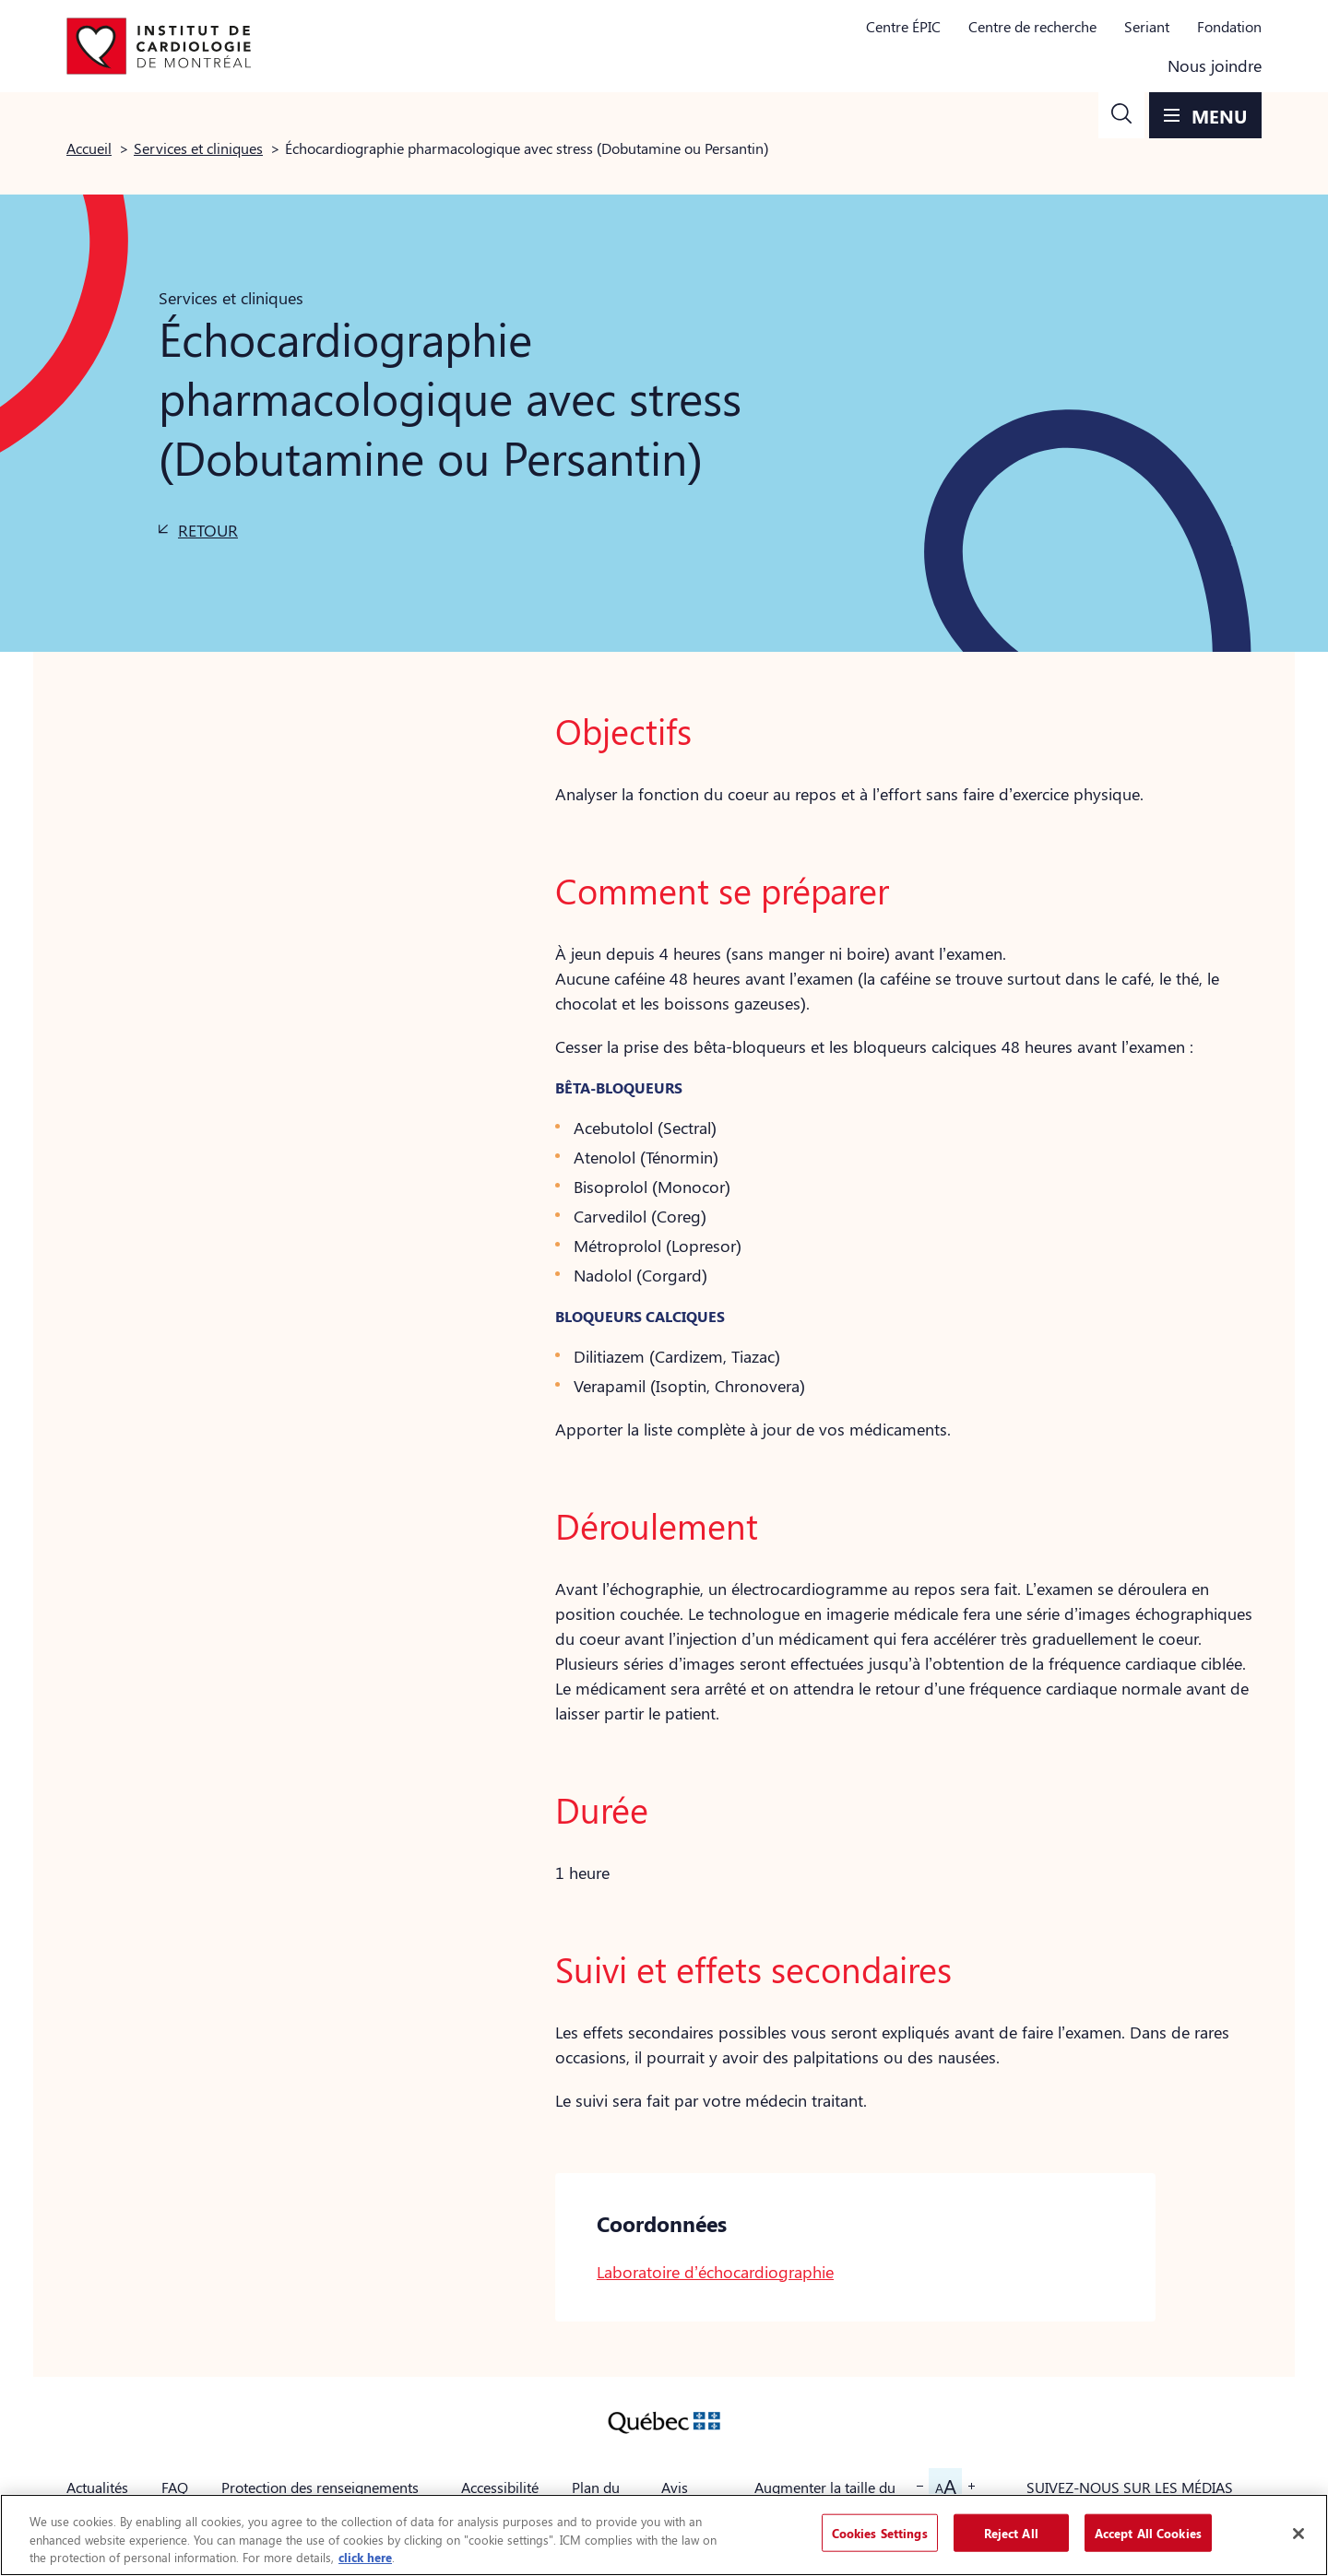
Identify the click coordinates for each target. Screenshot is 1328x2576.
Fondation (1229, 26)
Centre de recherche (1032, 26)
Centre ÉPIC (903, 26)
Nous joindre (1215, 65)
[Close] (1298, 2533)
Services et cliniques (198, 148)
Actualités (97, 2487)
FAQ (174, 2487)
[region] (664, 2535)
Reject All (1011, 2532)
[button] (1121, 115)
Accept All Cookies (1148, 2532)
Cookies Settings (880, 2532)
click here (365, 2557)
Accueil (89, 148)
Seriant (1146, 26)
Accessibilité (500, 2487)
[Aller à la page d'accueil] (158, 46)
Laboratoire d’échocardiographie (715, 2272)
